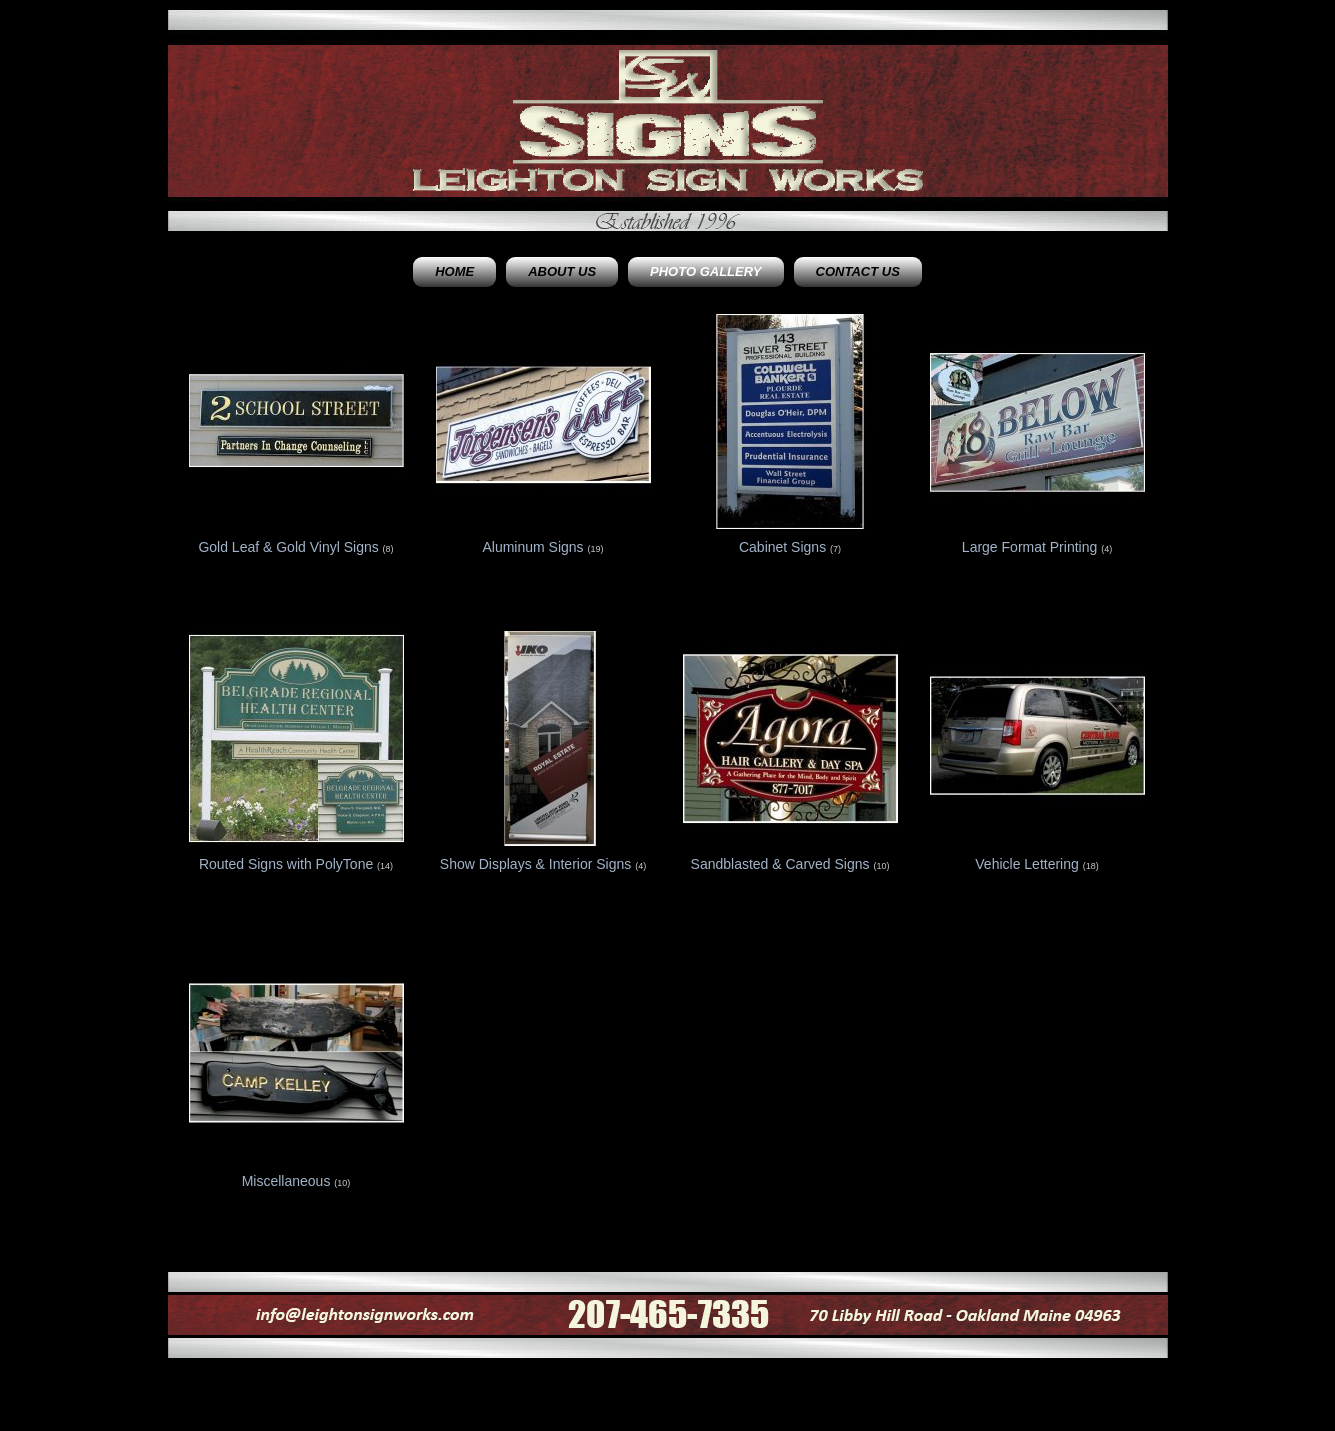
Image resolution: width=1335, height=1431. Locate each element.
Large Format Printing (1029, 547)
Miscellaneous (286, 1181)
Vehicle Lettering (1027, 864)
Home (454, 271)
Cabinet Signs (782, 547)
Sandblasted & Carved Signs (780, 864)
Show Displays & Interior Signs (535, 864)
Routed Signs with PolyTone (286, 864)
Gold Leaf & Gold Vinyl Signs (288, 547)
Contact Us (858, 271)
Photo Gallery (705, 271)
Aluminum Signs (532, 547)
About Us (562, 271)
